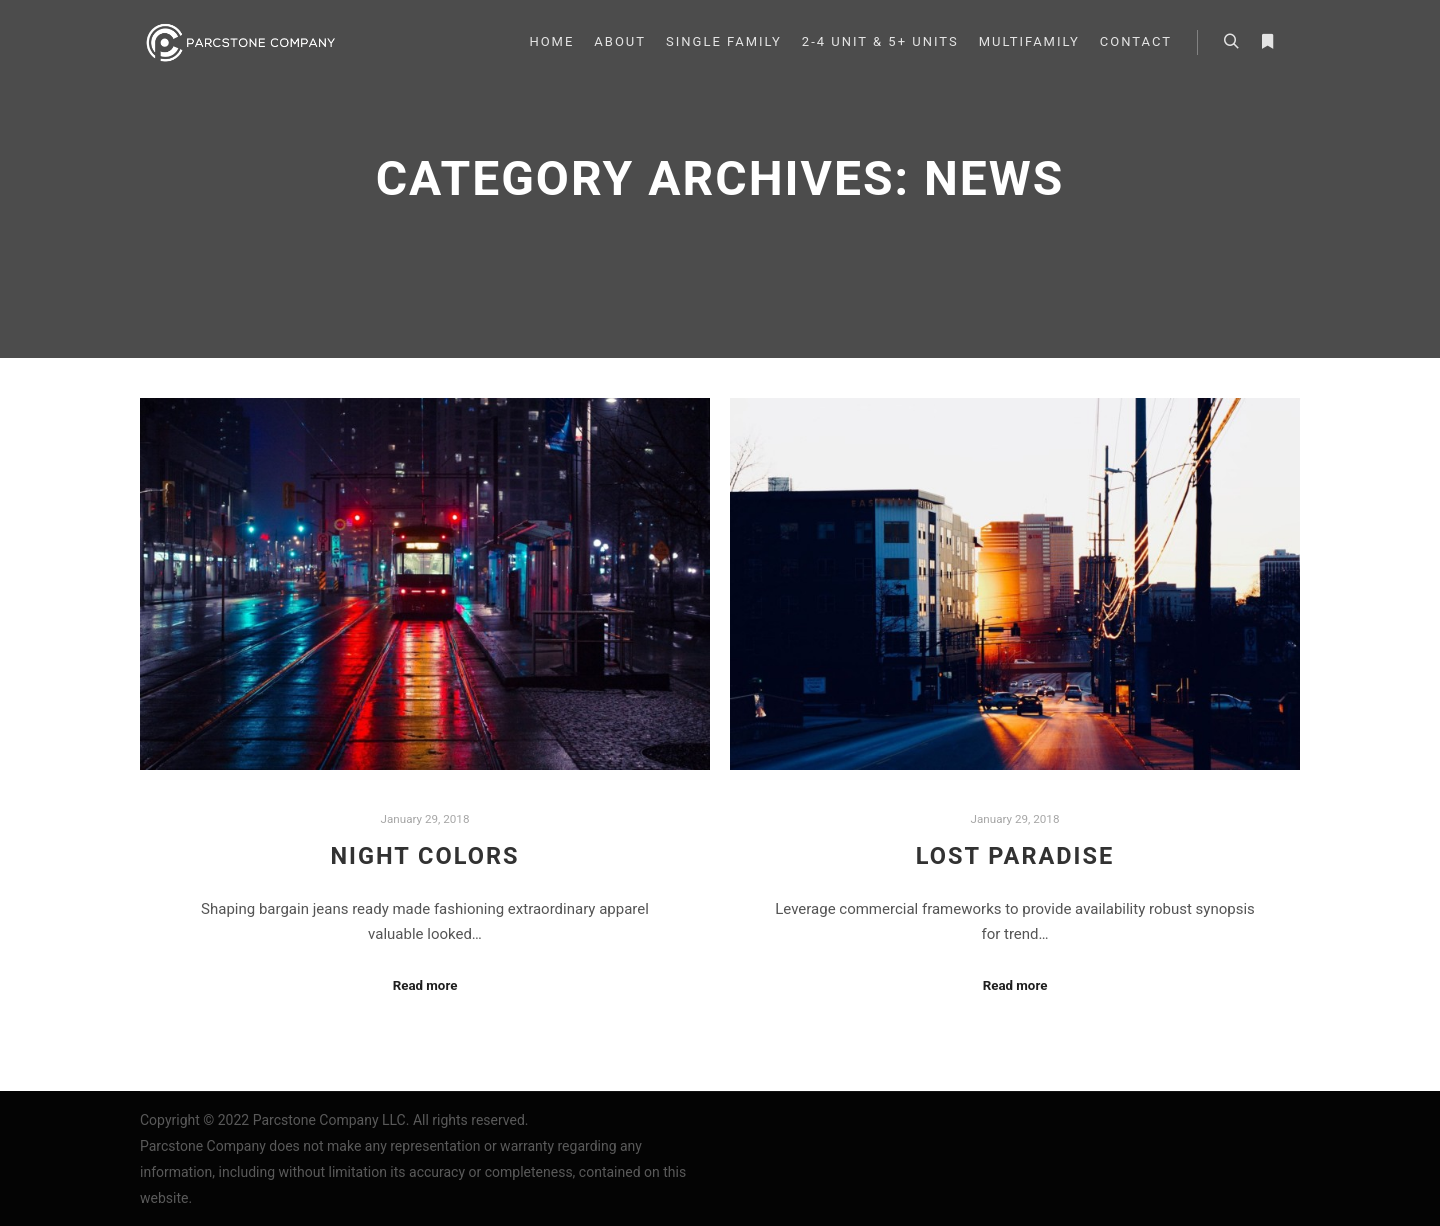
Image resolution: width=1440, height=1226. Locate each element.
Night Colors (424, 856)
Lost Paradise (1015, 856)
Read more (425, 985)
